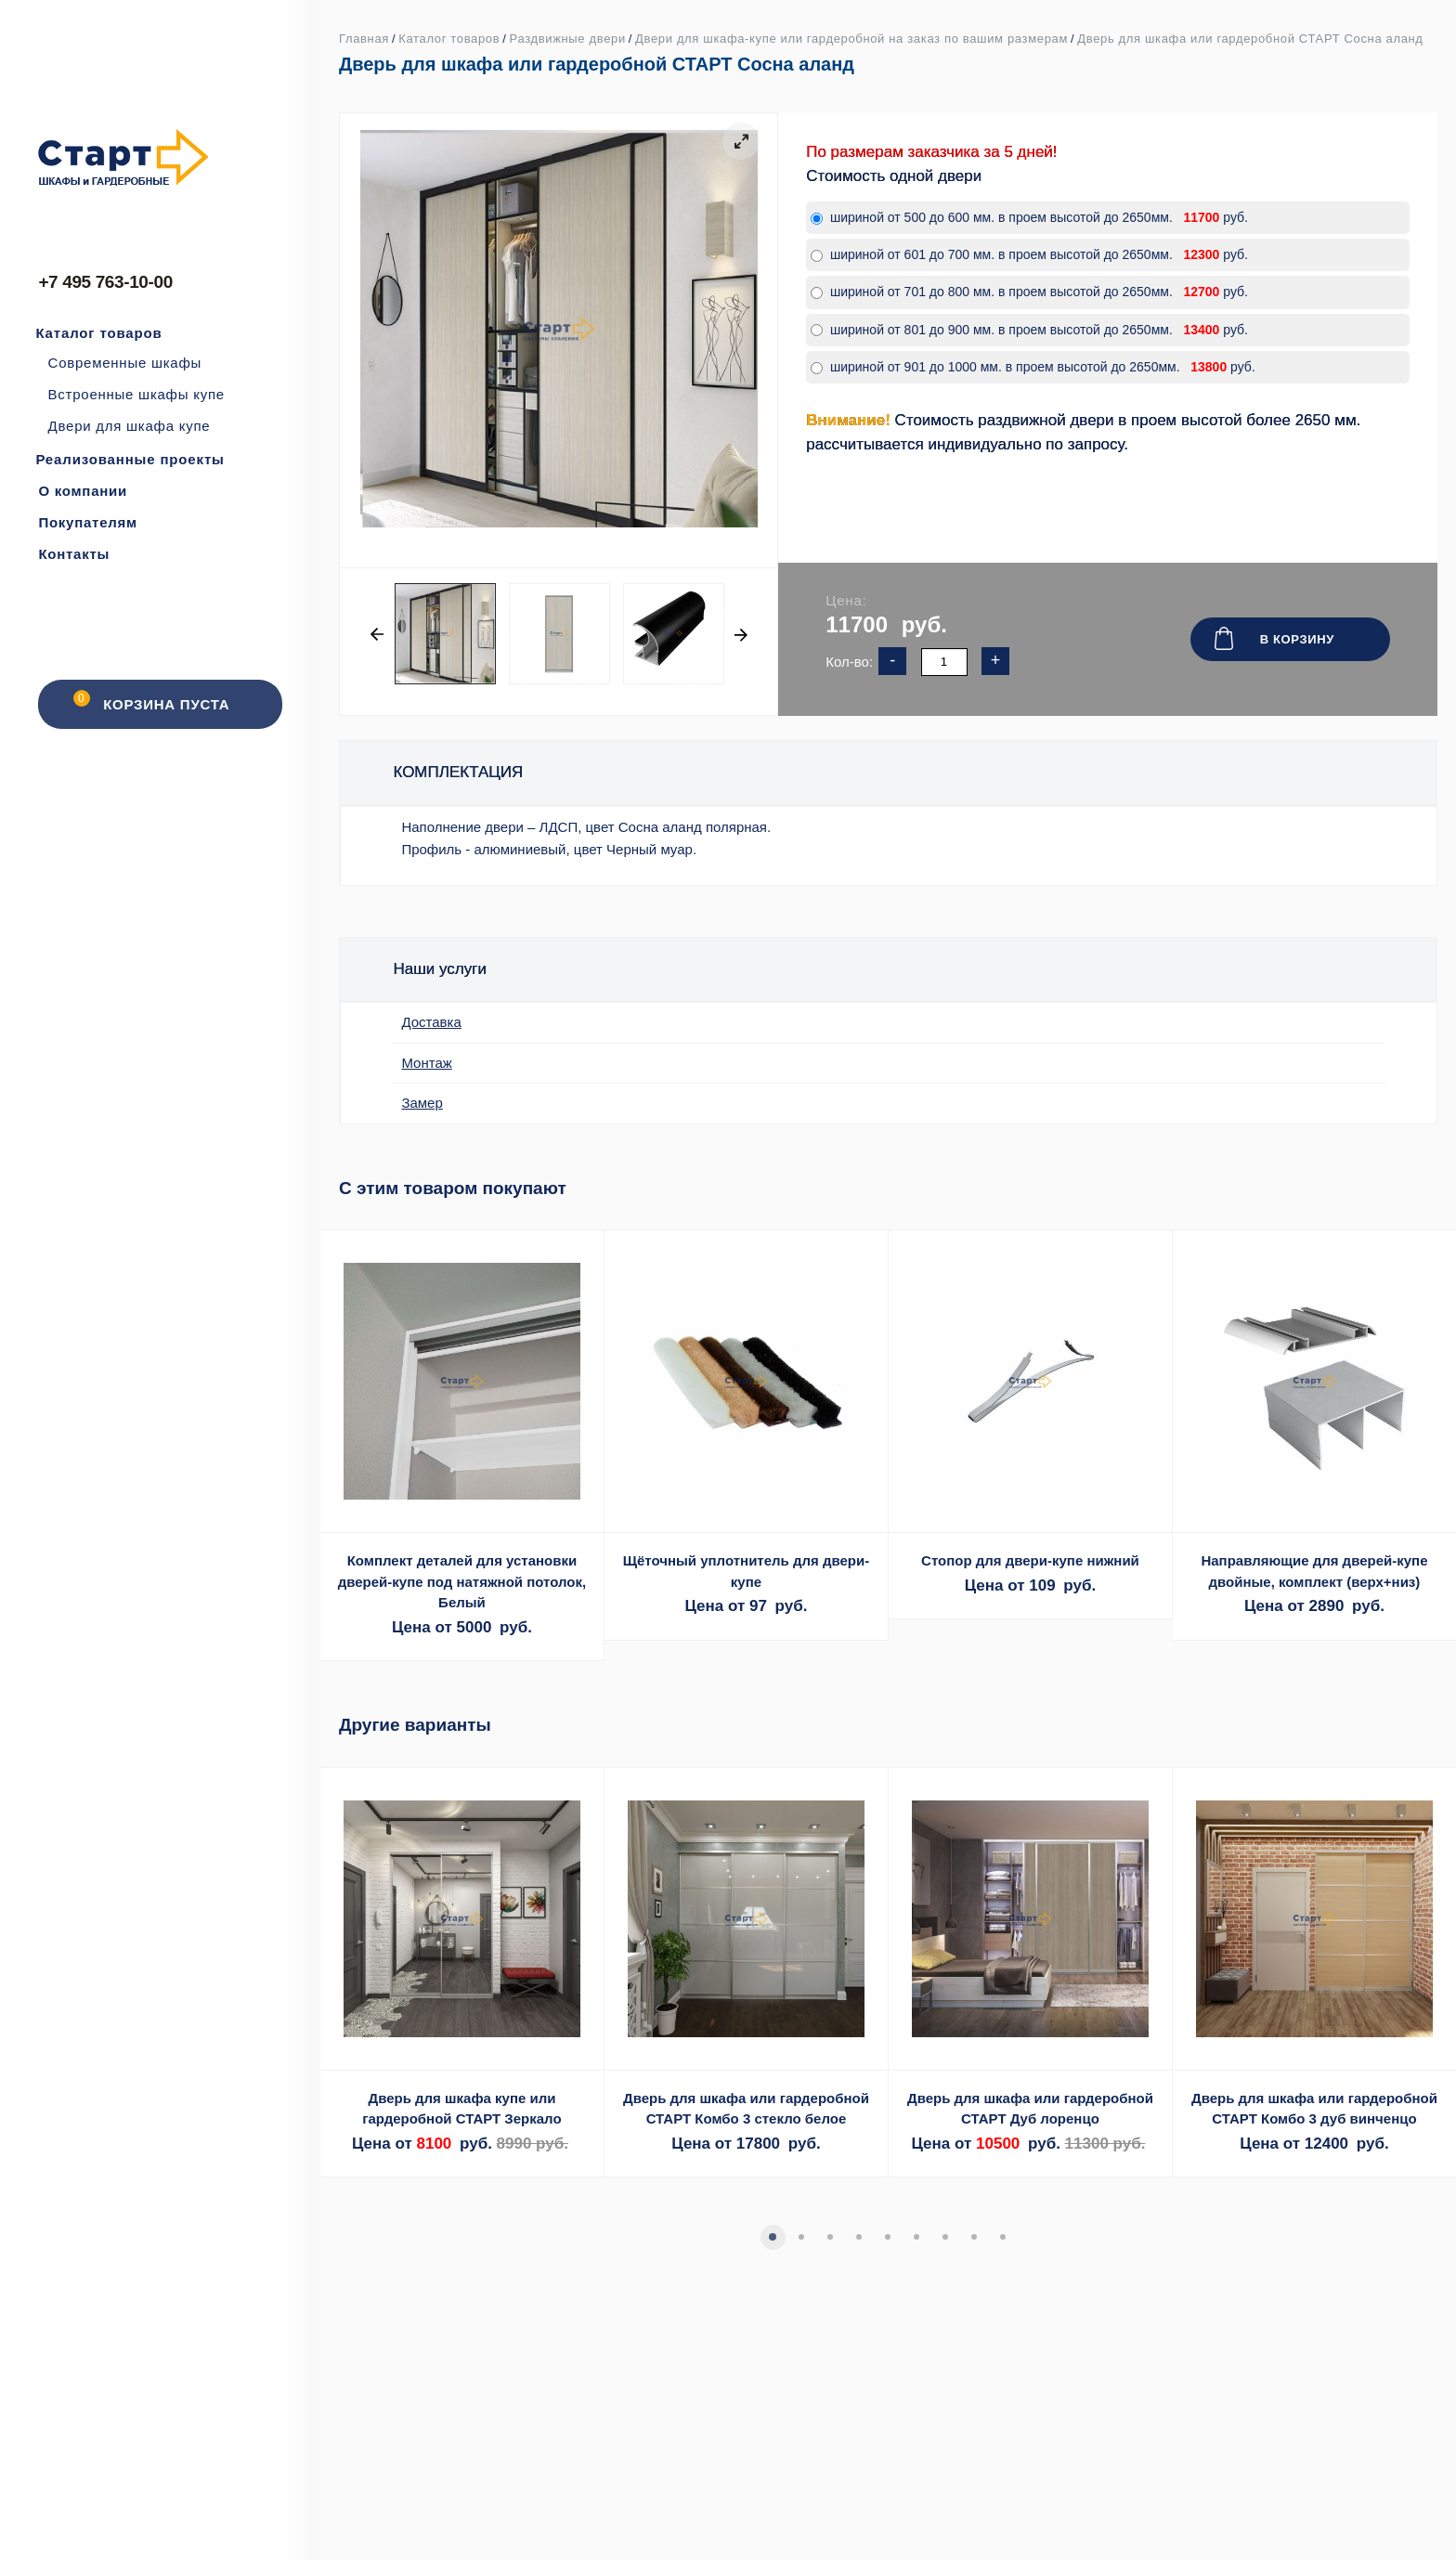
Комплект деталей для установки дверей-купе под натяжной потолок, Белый (462, 1581)
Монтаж (426, 1063)
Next (740, 634)
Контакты (74, 554)
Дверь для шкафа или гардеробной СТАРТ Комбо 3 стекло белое (746, 2108)
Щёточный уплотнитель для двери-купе (746, 1571)
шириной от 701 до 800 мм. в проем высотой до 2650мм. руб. (1029, 291)
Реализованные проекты (129, 459)
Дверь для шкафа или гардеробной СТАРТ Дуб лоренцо (1030, 2108)
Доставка (431, 1022)
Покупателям (87, 522)
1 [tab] (771, 2236)
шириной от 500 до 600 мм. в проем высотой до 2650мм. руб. (1029, 217)
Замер (421, 1103)
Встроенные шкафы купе (136, 394)
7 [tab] (944, 2236)
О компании (82, 491)
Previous (377, 634)
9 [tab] (1002, 2236)
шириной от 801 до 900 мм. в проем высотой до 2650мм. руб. (1029, 329)
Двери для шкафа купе (129, 426)
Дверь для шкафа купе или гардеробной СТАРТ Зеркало (461, 2108)
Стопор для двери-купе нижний (1030, 1560)
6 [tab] (915, 2236)
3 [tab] (829, 2236)
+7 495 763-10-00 (105, 282)
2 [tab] (800, 2236)
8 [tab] (973, 2236)
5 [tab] (887, 2236)
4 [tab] (858, 2236)
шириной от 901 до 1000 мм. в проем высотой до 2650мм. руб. (1033, 366)
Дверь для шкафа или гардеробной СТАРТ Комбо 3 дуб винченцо (1314, 2108)
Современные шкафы (125, 362)
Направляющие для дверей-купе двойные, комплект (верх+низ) (1314, 1571)
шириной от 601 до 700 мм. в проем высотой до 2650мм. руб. (1029, 254)
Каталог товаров (98, 333)
